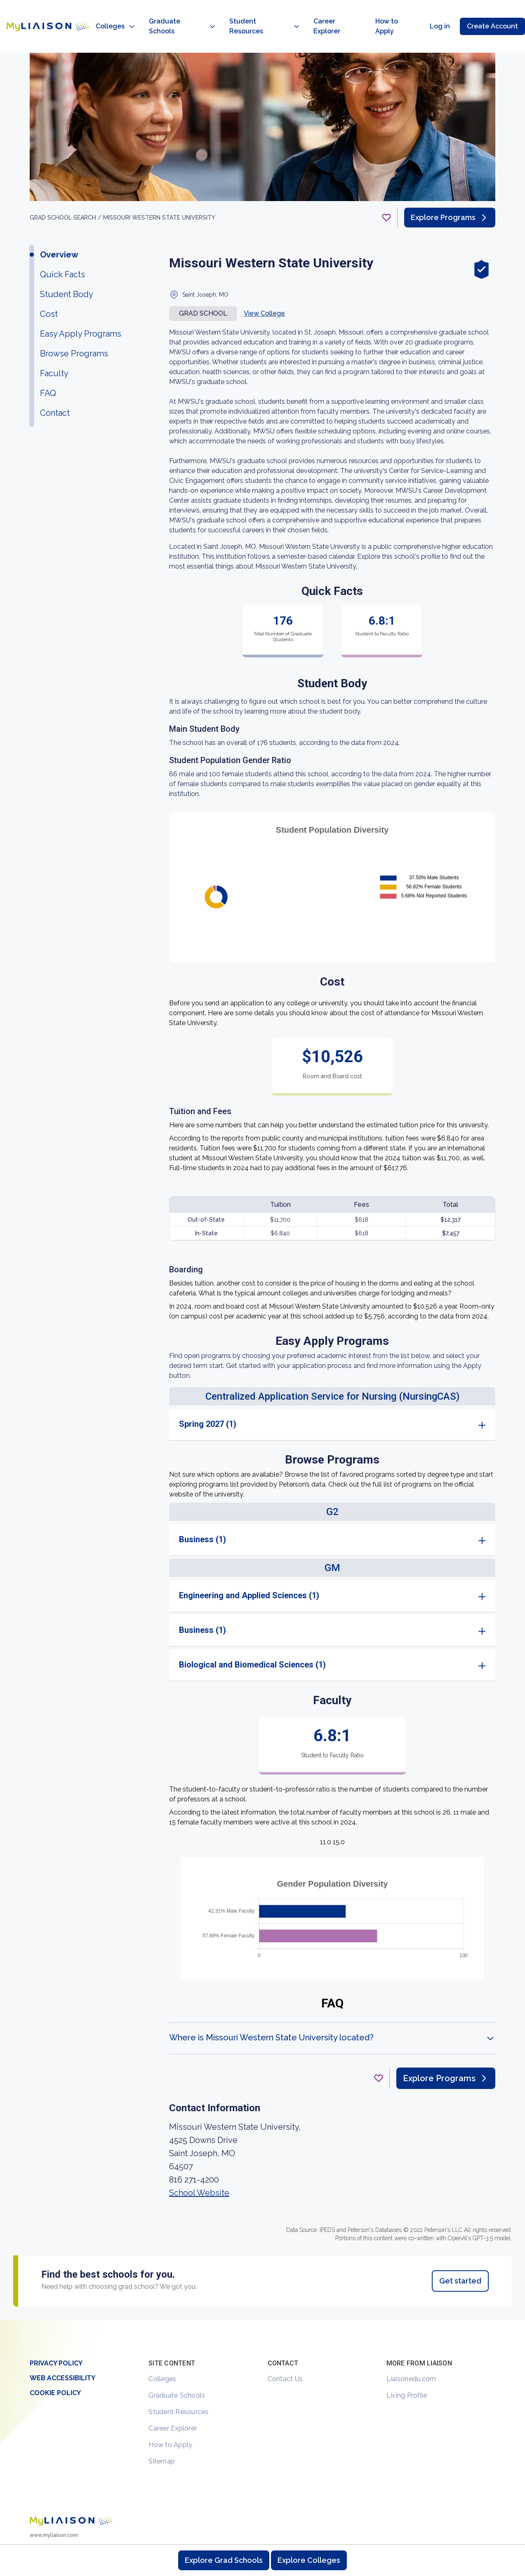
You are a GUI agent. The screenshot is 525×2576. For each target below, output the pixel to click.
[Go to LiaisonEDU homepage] (40, 11)
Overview (59, 223)
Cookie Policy (55, 2361)
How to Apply (170, 2413)
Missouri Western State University (159, 186)
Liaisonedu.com (411, 2347)
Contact (55, 381)
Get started (460, 2249)
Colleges (162, 2347)
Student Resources (178, 2380)
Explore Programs (450, 186)
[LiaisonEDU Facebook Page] (63, 2531)
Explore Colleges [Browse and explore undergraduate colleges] (309, 2560)
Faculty (54, 342)
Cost (49, 283)
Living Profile (406, 2364)
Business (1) (202, 1508)
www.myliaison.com (54, 2504)
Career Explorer (172, 2397)
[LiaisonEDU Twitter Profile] (35, 2531)
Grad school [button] (203, 282)
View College (264, 282)
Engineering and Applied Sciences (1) (249, 1564)
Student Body (66, 263)
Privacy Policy (56, 2332)
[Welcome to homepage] (71, 2489)
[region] (262, 1154)
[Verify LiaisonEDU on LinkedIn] (77, 2531)
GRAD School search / (66, 186)
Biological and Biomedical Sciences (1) (252, 1633)
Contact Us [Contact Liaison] (470, 2527)
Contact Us (285, 2347)
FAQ (48, 362)
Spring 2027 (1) (207, 1393)
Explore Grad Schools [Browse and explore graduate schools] (224, 2560)
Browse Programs (74, 322)
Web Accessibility (62, 2347)
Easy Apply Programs (80, 302)
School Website (199, 2161)
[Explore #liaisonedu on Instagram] (49, 2531)
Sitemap (161, 2430)
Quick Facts (62, 243)
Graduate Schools (176, 2364)
